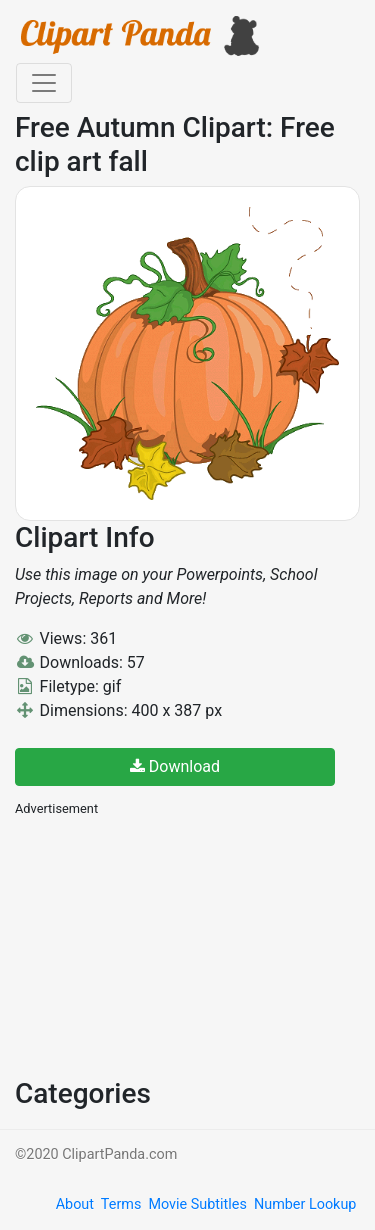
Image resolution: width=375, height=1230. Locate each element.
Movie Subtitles (197, 1204)
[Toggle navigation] (44, 83)
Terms (121, 1204)
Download (175, 766)
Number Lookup (305, 1204)
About (75, 1204)
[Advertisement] (165, 945)
